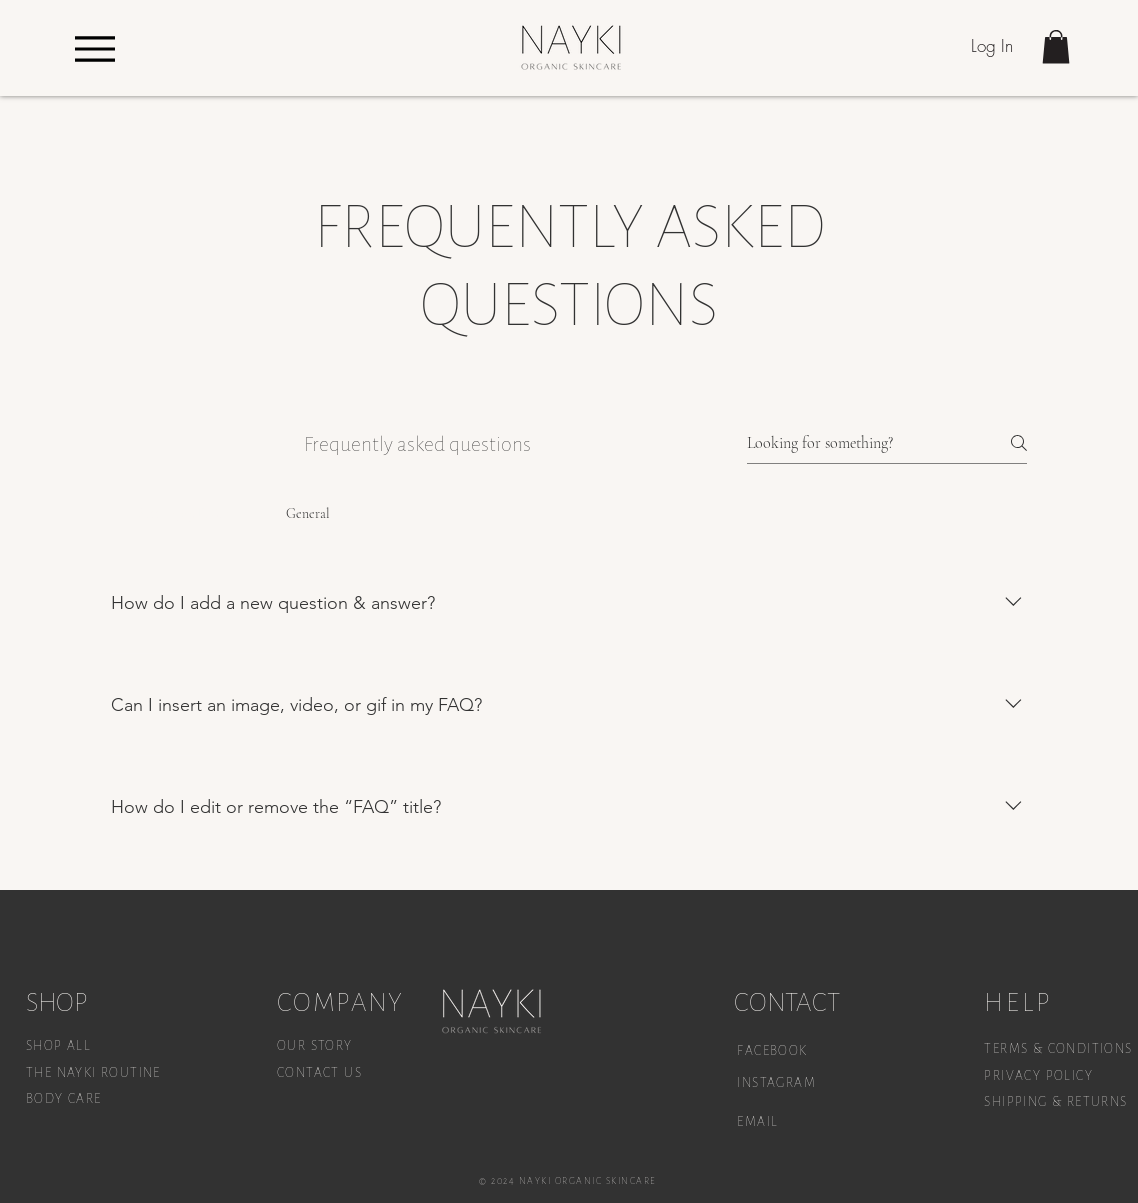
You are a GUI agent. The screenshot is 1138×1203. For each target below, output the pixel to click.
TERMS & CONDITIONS (1058, 1049)
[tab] (185, 514)
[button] (1056, 46)
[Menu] (94, 48)
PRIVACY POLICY (1040, 1076)
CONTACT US (319, 1073)
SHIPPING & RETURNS (1055, 1102)
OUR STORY (315, 1046)
